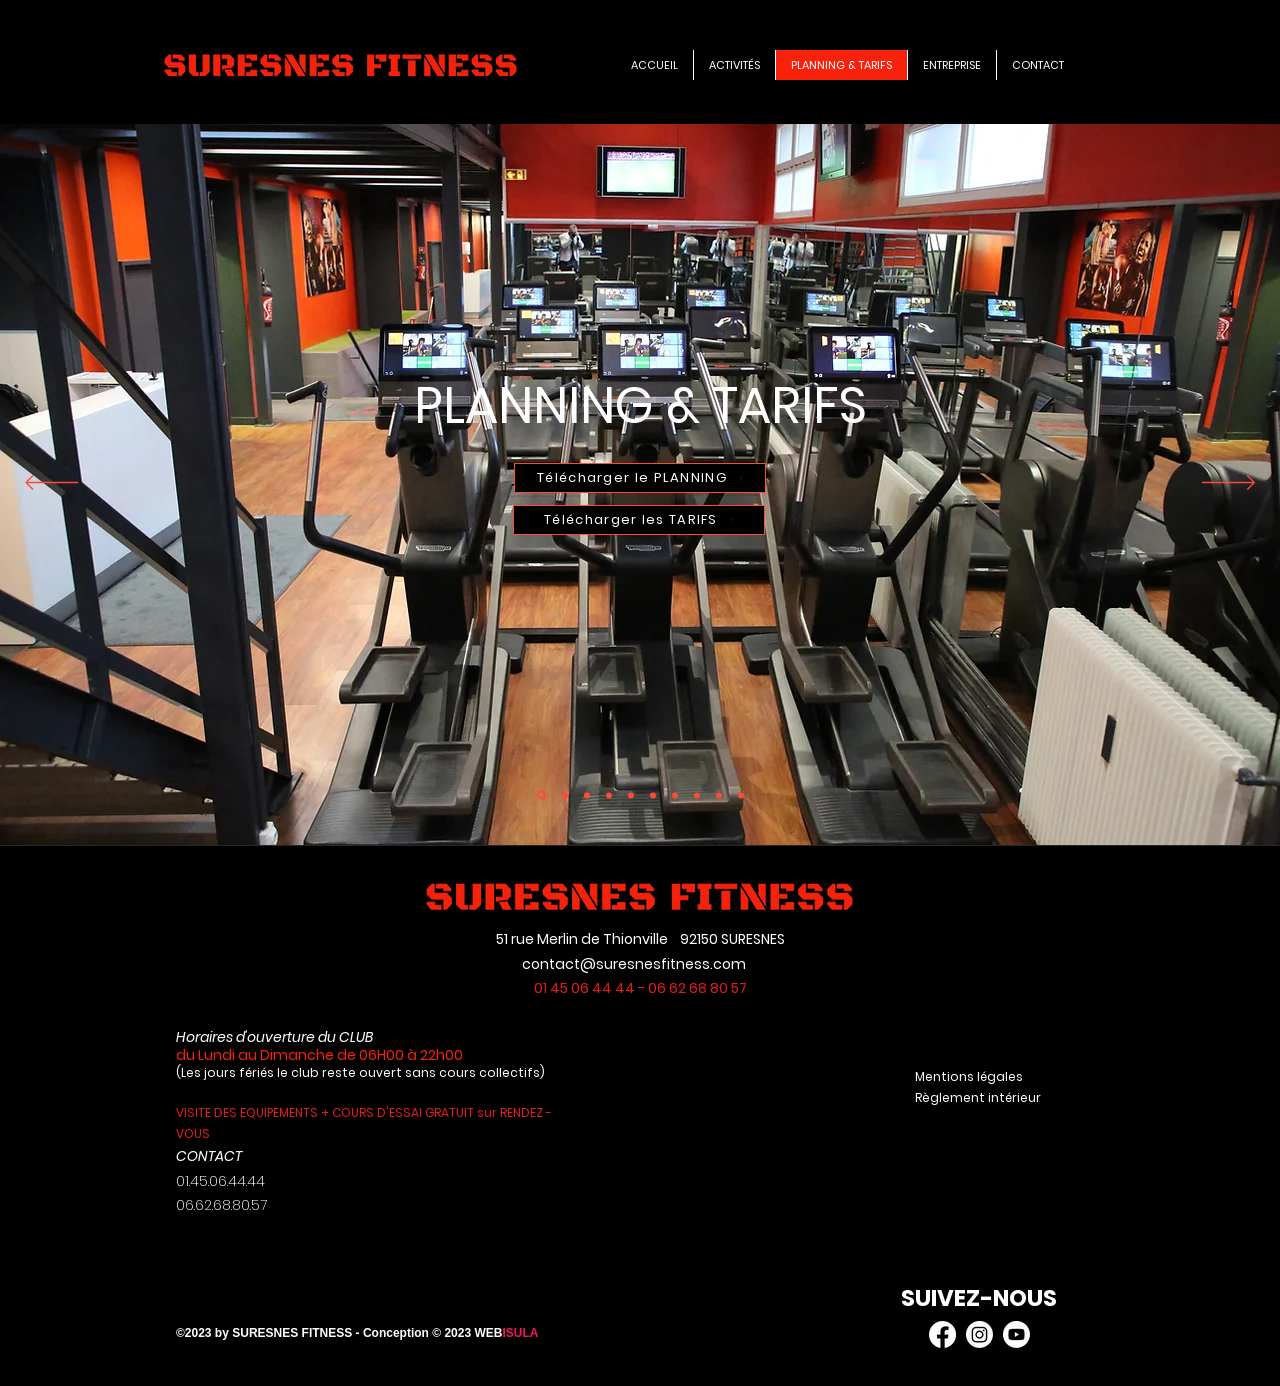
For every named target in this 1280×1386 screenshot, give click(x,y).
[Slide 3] (675, 795)
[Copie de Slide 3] (541, 795)
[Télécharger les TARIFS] (639, 520)
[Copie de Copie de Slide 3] (609, 795)
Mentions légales (972, 1076)
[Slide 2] (741, 795)
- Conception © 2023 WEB (429, 1333)
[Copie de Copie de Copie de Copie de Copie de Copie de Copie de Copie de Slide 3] (653, 795)
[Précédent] (51, 484)
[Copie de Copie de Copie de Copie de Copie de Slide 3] (697, 795)
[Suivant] (1228, 484)
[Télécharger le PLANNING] (640, 478)
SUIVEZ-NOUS (979, 1298)
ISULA (520, 1333)
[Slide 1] (631, 795)
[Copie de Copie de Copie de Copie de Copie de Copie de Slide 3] (565, 795)
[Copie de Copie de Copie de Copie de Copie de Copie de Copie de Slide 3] (587, 795)
